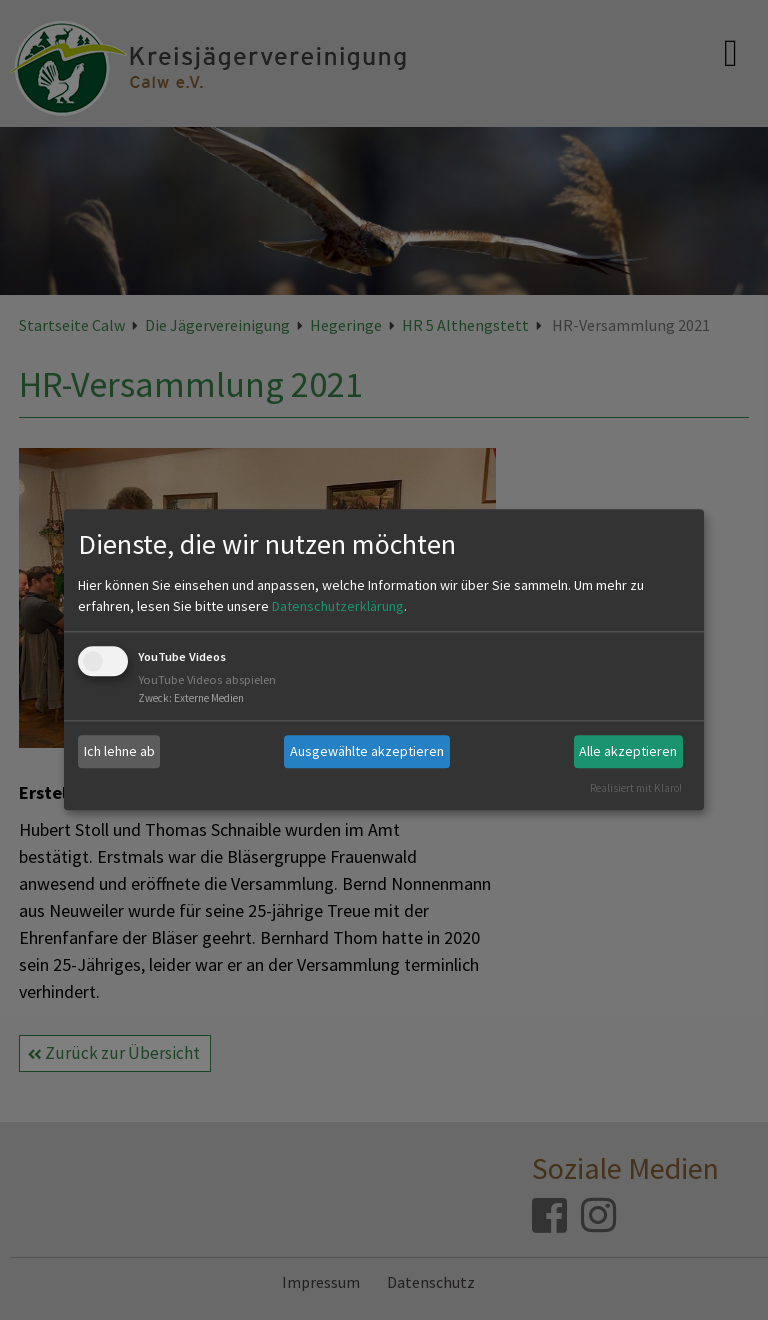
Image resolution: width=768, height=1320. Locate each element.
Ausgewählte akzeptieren (367, 751)
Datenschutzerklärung (338, 606)
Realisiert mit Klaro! (636, 788)
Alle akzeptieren (628, 751)
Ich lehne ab (119, 751)
